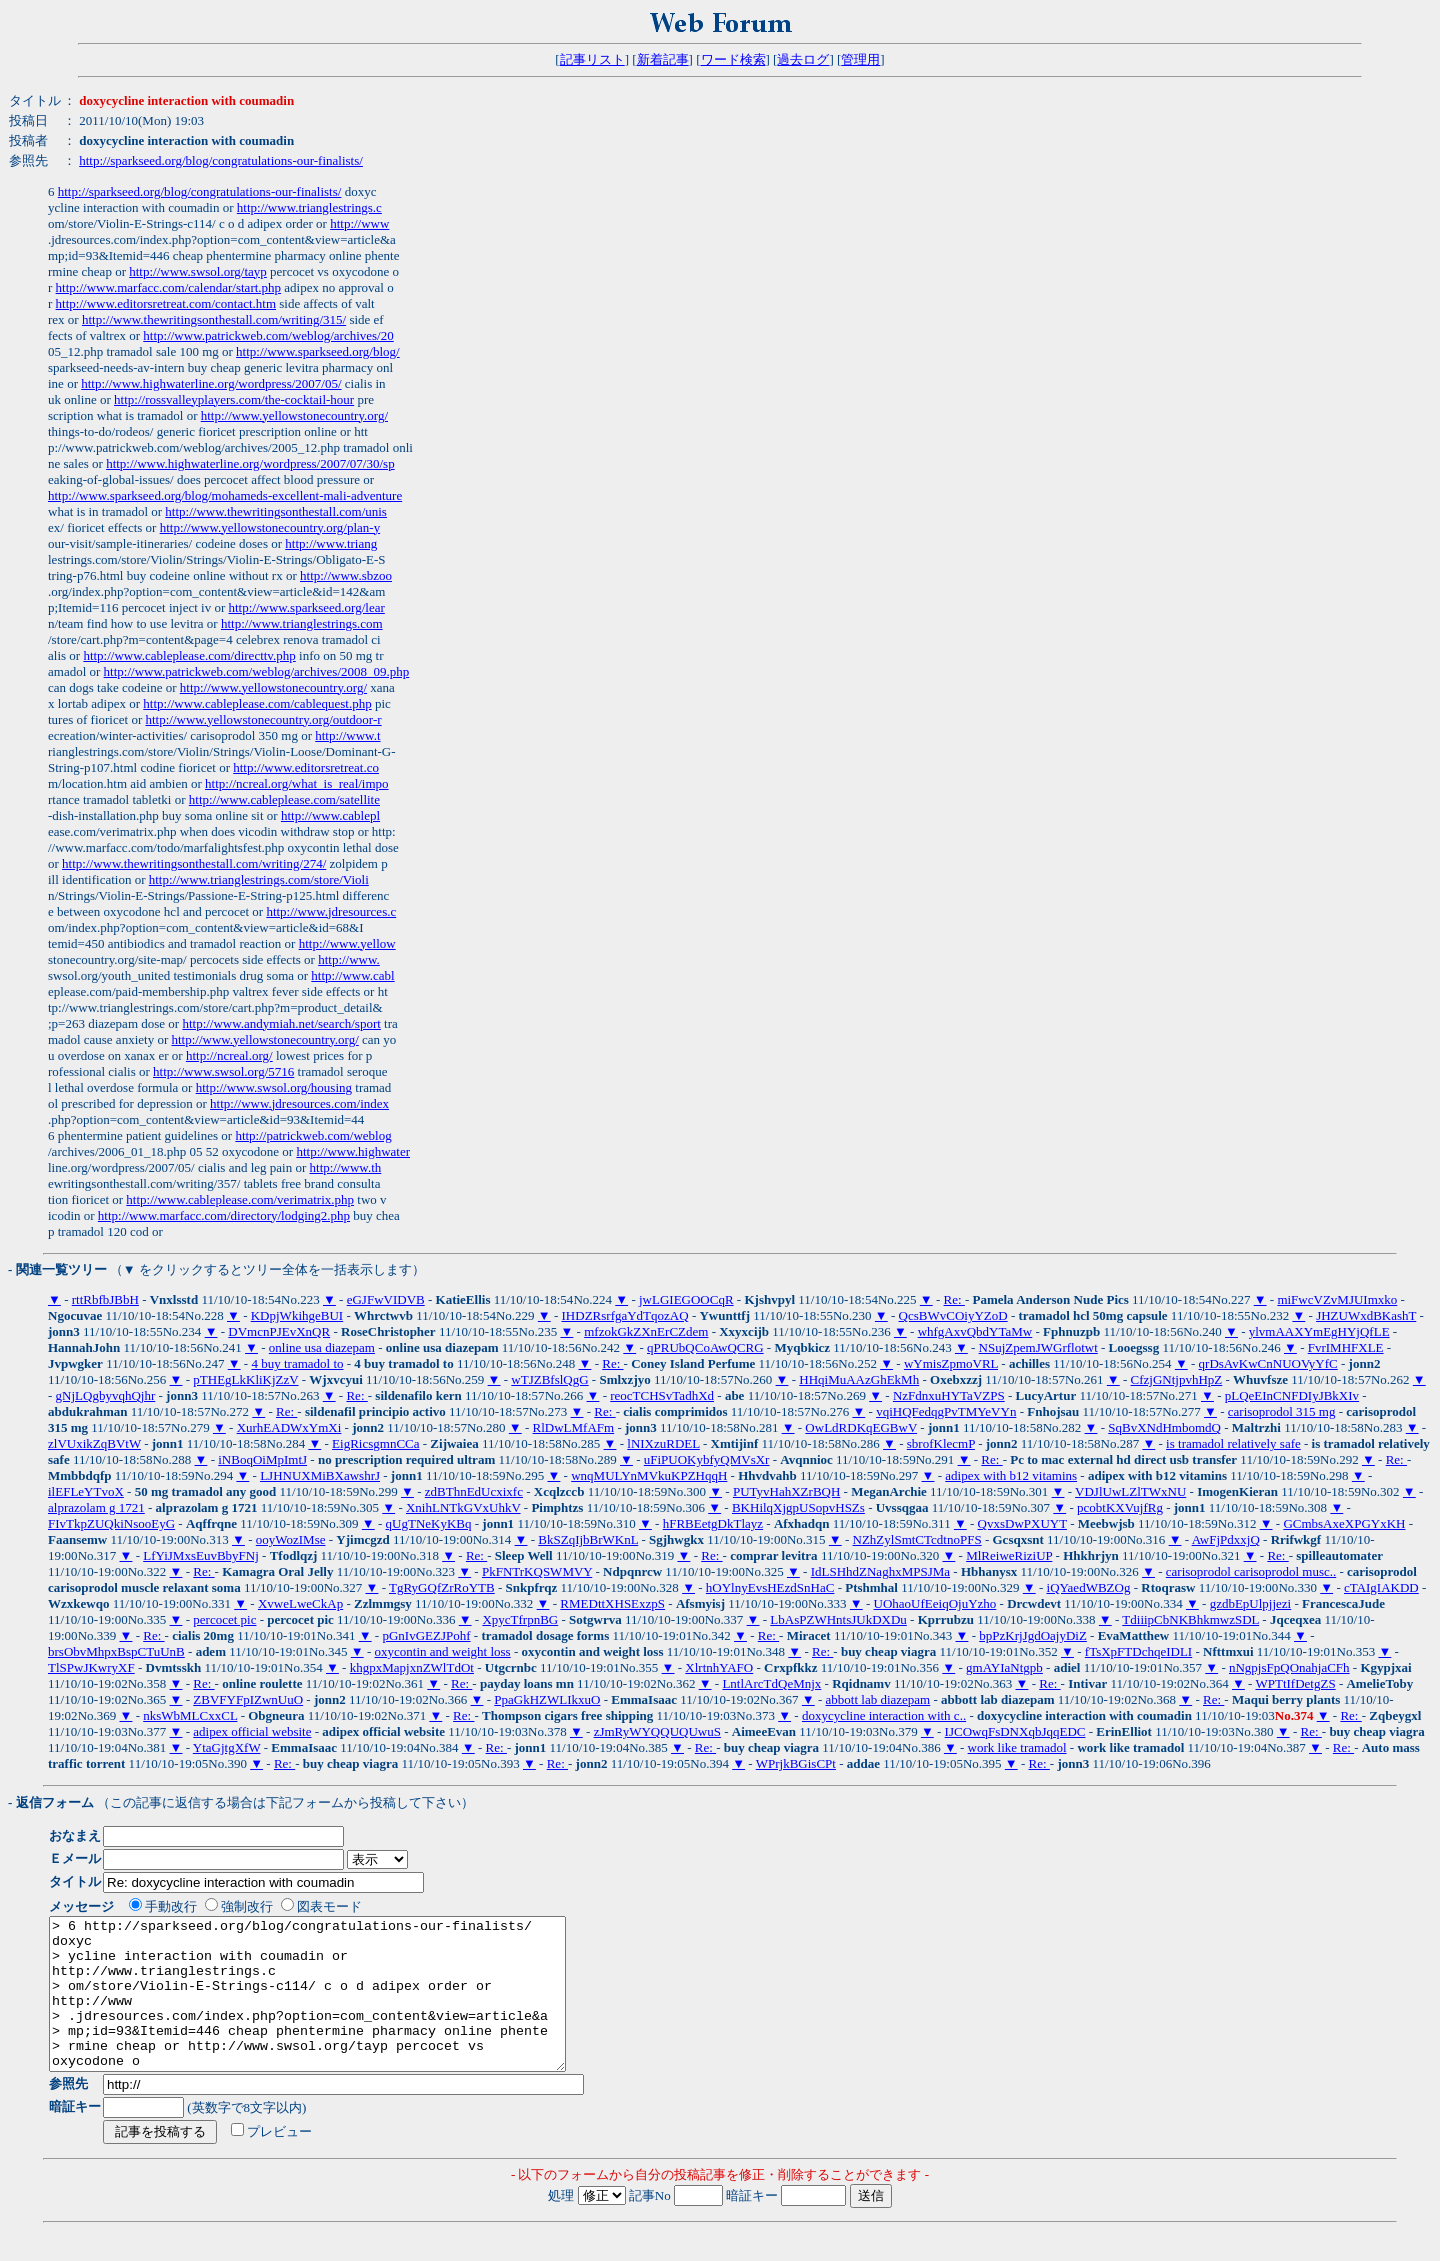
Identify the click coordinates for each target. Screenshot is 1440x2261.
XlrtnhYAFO (719, 1667)
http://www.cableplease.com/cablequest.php (257, 703)
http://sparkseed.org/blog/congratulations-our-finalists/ (221, 160)
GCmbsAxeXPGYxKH (1344, 1523)
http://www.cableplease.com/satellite (284, 799)
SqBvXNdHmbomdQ (1164, 1427)
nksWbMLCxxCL (190, 1715)
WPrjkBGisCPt (796, 1763)
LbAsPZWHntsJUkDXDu (838, 1619)
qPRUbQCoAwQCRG (705, 1347)
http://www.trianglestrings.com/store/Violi (259, 879)
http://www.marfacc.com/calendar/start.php (169, 287)
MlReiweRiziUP (1009, 1555)
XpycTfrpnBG (520, 1619)
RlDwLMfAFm (574, 1427)
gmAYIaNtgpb (1004, 1667)
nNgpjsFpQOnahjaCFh (1289, 1667)
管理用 (860, 59)
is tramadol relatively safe (1233, 1443)
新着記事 (663, 59)
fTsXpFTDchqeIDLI (1138, 1651)
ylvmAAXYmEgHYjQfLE (1319, 1331)
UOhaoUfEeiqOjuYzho (935, 1603)
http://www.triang (331, 543)
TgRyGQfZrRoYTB (442, 1587)
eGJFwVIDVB (386, 1299)
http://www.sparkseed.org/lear (306, 607)
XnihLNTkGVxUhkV (463, 1507)
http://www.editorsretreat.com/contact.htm (166, 303)
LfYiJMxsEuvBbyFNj (201, 1555)
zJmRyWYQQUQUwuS (657, 1731)
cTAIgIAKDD (1381, 1587)
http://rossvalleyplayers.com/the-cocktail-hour (234, 399)
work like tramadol (1017, 1747)
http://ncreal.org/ (229, 1055)
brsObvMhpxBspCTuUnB (116, 1651)
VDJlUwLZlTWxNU (1130, 1491)
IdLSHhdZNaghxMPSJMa (880, 1571)
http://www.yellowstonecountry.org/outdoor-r (263, 719)
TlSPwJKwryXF (91, 1667)
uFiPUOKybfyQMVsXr (707, 1459)
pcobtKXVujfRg (1120, 1507)
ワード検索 (733, 59)
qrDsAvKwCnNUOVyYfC (1268, 1363)
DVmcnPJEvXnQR (279, 1331)
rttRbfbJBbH (105, 1299)
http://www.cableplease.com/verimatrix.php (240, 1199)
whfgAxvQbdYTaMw (975, 1331)
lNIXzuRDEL (663, 1443)
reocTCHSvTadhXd (662, 1395)
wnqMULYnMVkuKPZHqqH (649, 1475)
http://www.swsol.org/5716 (223, 1071)
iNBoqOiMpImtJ (262, 1459)
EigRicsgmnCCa (375, 1443)
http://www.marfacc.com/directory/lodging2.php (224, 1215)
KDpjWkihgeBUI (297, 1315)
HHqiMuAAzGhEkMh (859, 1379)
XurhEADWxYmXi (289, 1427)
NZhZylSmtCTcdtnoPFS (917, 1539)
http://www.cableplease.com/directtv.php (189, 655)
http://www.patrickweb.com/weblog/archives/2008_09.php (257, 671)
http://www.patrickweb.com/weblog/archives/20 (268, 335)
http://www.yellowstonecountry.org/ (294, 415)
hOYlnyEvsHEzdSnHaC (770, 1587)
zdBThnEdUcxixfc (474, 1491)
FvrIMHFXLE (1346, 1347)
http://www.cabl (352, 975)
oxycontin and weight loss (443, 1651)
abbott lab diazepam (878, 1699)
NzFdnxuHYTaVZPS (949, 1395)
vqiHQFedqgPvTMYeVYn (946, 1411)
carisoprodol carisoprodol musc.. (1251, 1571)
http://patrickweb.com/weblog (313, 1135)
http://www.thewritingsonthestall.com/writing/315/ (214, 319)
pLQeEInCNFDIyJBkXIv (1292, 1395)
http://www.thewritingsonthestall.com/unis (276, 511)
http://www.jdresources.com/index (299, 1103)
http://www (359, 223)
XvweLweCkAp (300, 1603)
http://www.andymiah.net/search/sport (281, 1023)
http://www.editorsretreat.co (306, 767)
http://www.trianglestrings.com (302, 623)
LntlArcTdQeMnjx (771, 1683)
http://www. (349, 959)
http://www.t (347, 735)
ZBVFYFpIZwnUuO (248, 1699)
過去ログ (803, 59)
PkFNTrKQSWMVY (537, 1571)
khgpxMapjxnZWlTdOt (412, 1667)
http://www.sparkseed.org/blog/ (318, 351)
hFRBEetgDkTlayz (713, 1523)
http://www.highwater (353, 1151)
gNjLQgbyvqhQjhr (106, 1395)
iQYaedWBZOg (1089, 1587)
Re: (954, 1299)
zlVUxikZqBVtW (94, 1443)
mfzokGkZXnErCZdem (646, 1331)
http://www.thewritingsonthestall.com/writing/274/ (194, 863)
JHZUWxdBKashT (1366, 1315)
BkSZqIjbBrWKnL (588, 1539)
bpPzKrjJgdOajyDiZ (1033, 1635)
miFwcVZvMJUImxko (1337, 1299)
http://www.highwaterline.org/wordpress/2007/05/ (211, 383)
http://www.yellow (347, 943)
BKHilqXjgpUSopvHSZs (798, 1507)
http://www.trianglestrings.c (309, 207)
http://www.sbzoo (346, 575)
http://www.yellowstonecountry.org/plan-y (270, 527)
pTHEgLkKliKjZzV (245, 1379)
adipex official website (252, 1731)
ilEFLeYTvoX (86, 1491)
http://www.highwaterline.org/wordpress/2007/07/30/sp (250, 463)
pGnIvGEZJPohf (426, 1635)
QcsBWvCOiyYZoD (953, 1315)
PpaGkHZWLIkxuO (547, 1699)
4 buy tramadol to (297, 1363)
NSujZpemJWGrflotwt (1038, 1347)
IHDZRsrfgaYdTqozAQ (625, 1315)
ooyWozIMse (291, 1539)
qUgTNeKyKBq (429, 1523)
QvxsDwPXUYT (1022, 1523)
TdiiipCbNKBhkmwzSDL (1190, 1619)
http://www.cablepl (330, 815)
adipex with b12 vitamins (1011, 1475)
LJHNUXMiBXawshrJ (320, 1475)
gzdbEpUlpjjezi (1251, 1603)
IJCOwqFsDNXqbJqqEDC (1015, 1731)
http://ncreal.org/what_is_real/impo (297, 783)
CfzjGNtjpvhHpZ (1177, 1379)
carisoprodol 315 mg (1282, 1411)
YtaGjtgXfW (227, 1747)
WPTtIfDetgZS (1295, 1683)
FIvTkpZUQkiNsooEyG (111, 1523)
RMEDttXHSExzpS (612, 1603)
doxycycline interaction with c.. (884, 1715)
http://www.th (346, 1167)
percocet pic (224, 1619)
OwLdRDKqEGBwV (861, 1427)
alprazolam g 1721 (96, 1507)
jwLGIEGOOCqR (686, 1299)
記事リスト (592, 59)
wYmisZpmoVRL (951, 1363)
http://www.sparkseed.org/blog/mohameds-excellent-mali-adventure (225, 495)
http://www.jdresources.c (331, 911)
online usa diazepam (322, 1347)
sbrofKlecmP (941, 1443)
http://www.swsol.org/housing (274, 1087)
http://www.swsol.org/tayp (198, 271)
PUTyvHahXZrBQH (786, 1491)
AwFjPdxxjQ (1226, 1539)
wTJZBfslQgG (549, 1379)
